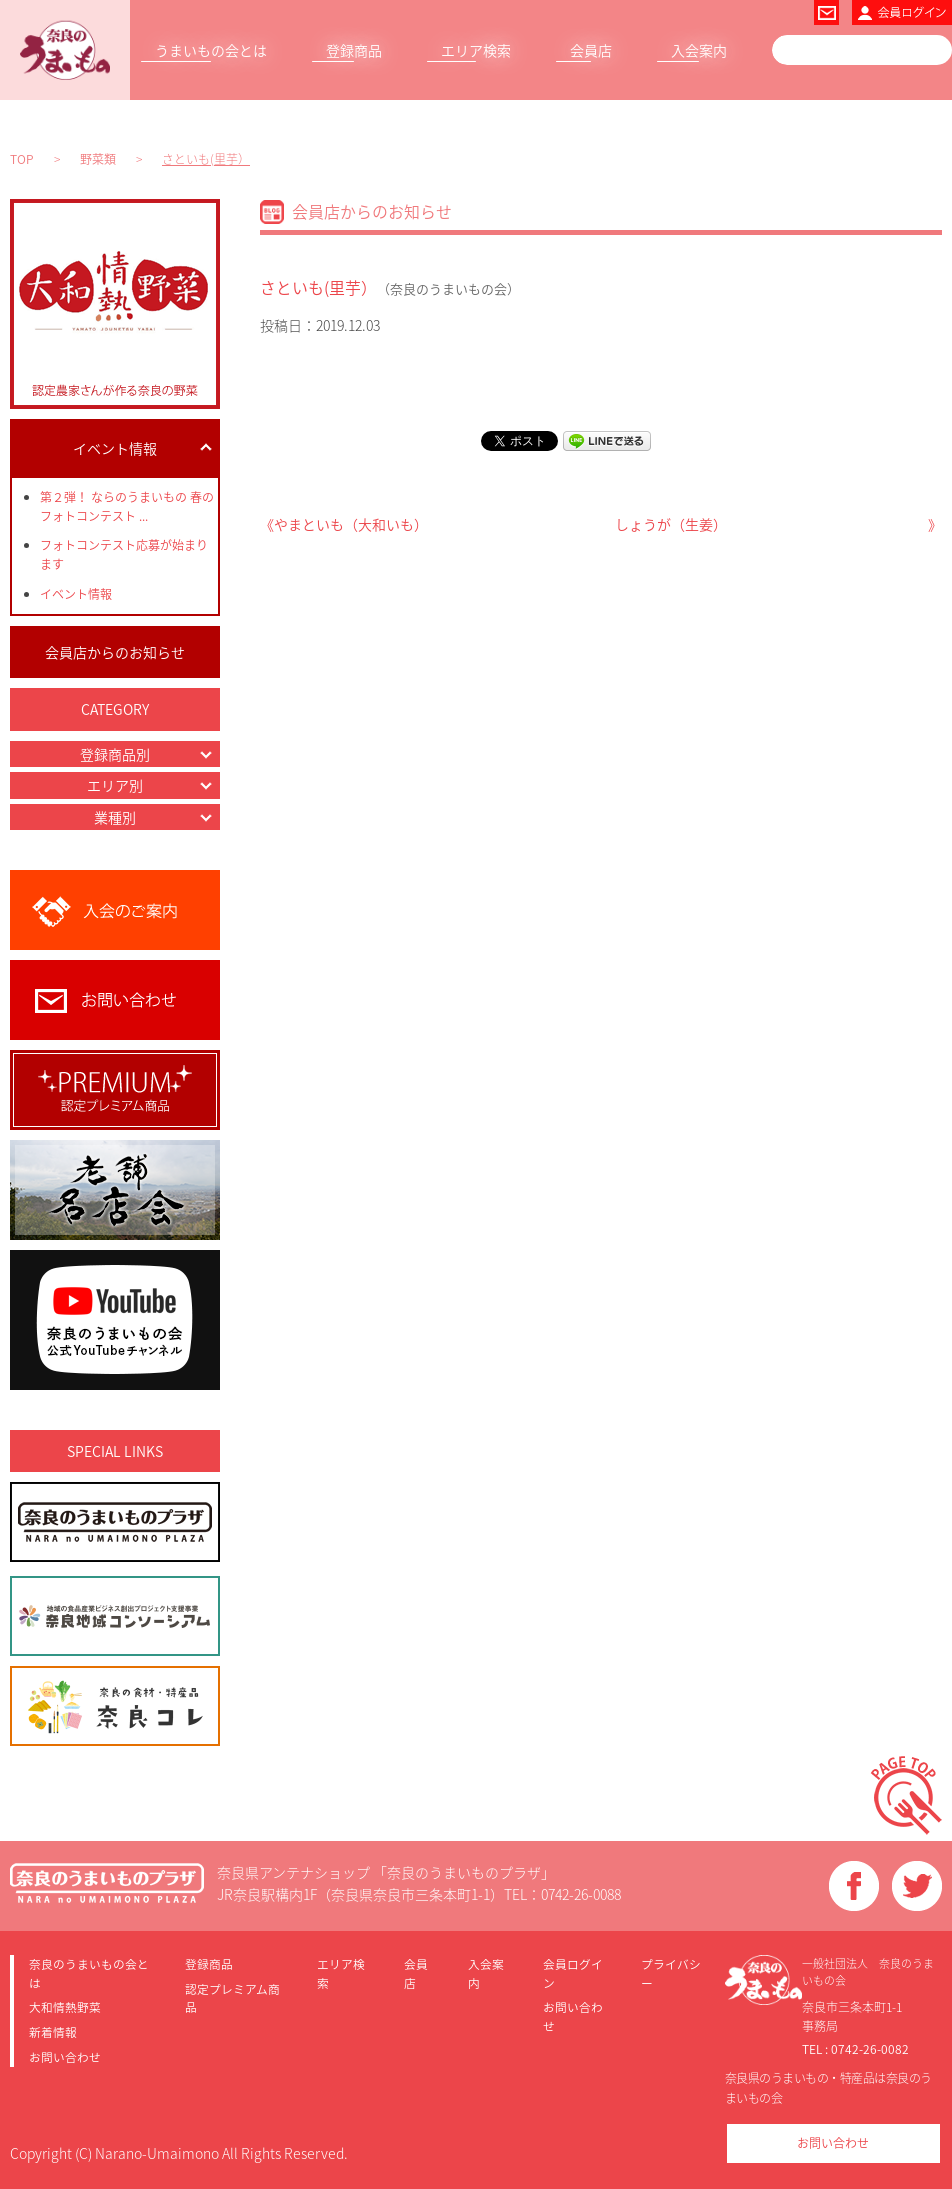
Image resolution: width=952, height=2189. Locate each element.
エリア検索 (476, 50)
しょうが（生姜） (671, 524)
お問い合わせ (65, 2057)
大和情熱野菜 (65, 2007)
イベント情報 (76, 594)
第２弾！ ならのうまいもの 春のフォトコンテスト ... (127, 506)
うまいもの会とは (211, 50)
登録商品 (354, 50)
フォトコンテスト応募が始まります (124, 554)
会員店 (591, 50)
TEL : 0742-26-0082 (855, 2049)
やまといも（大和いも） (351, 524)
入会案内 (699, 50)
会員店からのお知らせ (115, 652)
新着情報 (53, 2032)
